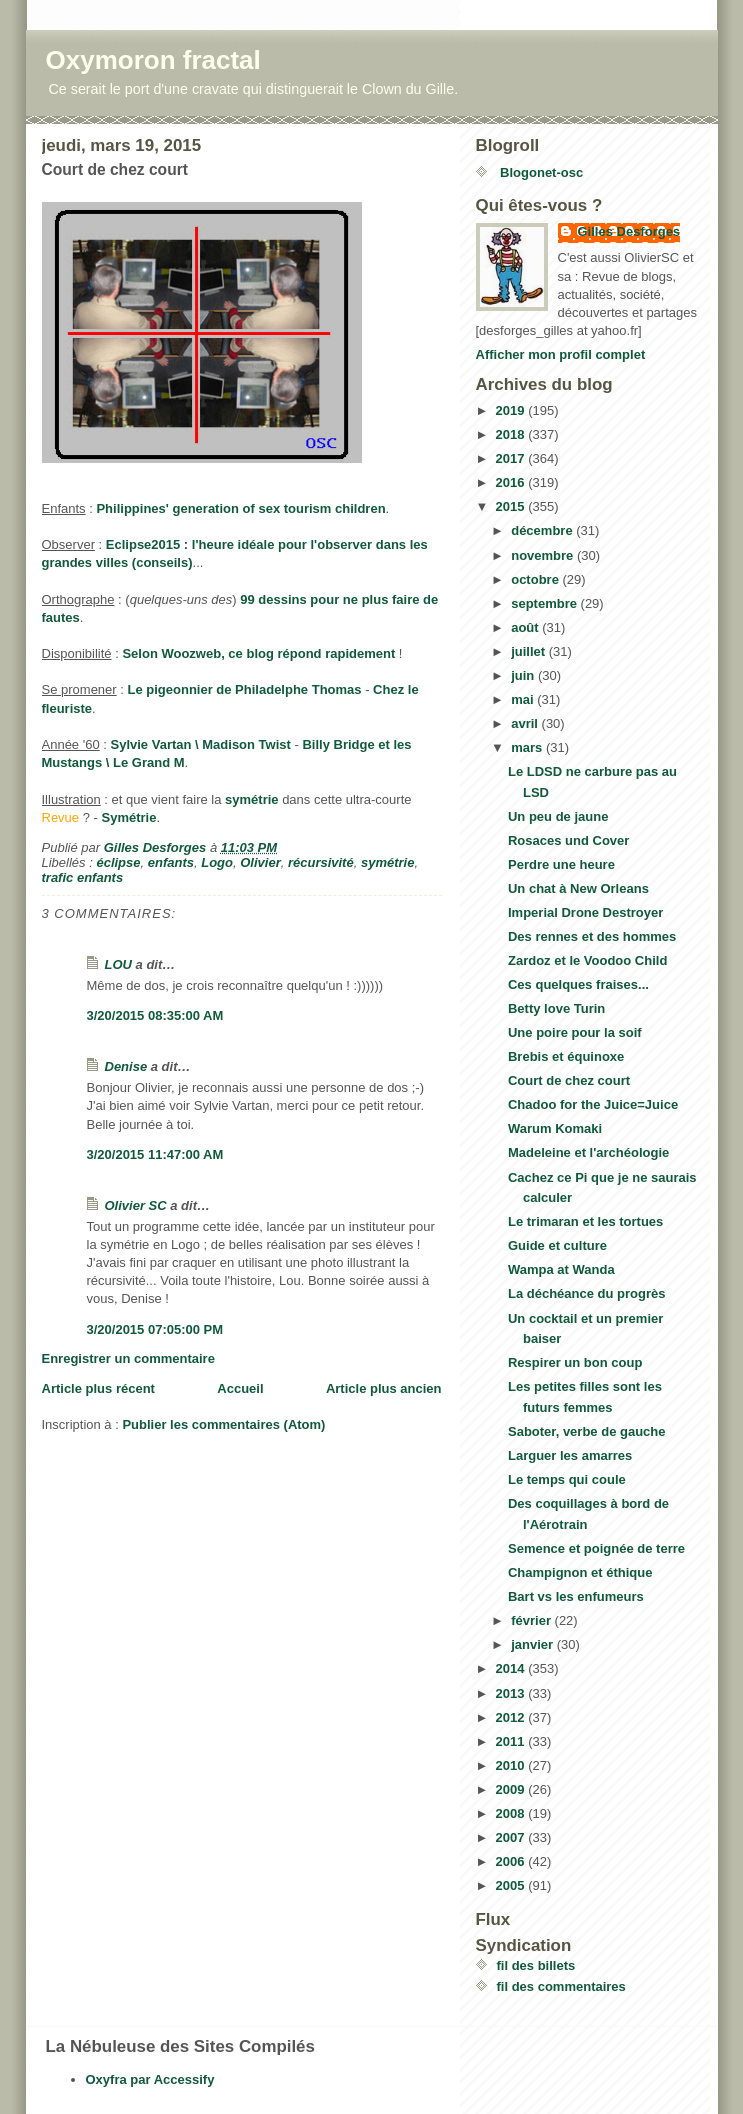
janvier (534, 1644)
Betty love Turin (556, 1008)
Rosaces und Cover (568, 840)
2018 (512, 434)
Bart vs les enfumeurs (576, 1596)
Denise (126, 1066)
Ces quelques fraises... (578, 984)
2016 (512, 482)
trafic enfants (83, 877)
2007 (512, 1837)
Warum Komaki (555, 1128)
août (526, 627)
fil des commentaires (561, 1986)
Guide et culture (557, 1245)
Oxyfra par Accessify (150, 2079)
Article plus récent (98, 1388)
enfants (171, 862)
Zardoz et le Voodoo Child (587, 960)
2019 (512, 410)
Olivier (260, 862)
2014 (512, 1668)
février (532, 1620)
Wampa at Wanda (561, 1269)
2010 (512, 1765)
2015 (512, 506)
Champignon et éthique (580, 1572)
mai (524, 699)
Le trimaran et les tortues (585, 1221)
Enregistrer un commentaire (128, 1358)
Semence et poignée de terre (596, 1548)
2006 (512, 1861)
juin (524, 675)
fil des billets (536, 1965)
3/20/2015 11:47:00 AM (155, 1154)
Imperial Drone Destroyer (585, 912)
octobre (536, 579)
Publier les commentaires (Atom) (223, 1424)
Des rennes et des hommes (592, 936)
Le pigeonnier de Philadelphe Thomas (245, 689)
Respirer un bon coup (575, 1362)
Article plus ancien (384, 1388)
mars (528, 747)
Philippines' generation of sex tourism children (240, 508)
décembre (543, 530)
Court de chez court (569, 1080)
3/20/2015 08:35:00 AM (155, 1015)
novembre (544, 555)
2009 (512, 1789)
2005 (512, 1885)
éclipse (118, 862)
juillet (530, 651)
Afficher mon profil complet (561, 354)
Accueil (240, 1388)
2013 (512, 1693)
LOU (118, 964)
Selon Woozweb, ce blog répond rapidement (258, 653)
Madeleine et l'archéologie (588, 1152)
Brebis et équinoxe (566, 1056)
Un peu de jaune (558, 816)
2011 (512, 1741)
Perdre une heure (561, 864)
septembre (545, 603)
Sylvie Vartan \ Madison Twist (201, 744)
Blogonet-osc (540, 172)
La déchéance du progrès (587, 1293)
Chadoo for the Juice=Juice (593, 1104)
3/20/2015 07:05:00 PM (155, 1329)
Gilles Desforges (629, 231)
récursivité (321, 862)
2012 (512, 1717)
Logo (217, 862)
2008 (512, 1813)
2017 (512, 458)
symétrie (251, 799)
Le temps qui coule (567, 1479)
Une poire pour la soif (575, 1032)
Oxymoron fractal (153, 60)
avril (526, 723)
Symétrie (128, 817)
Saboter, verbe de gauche (587, 1431)
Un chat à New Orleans (578, 888)
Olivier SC (136, 1205)
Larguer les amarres (570, 1455)
